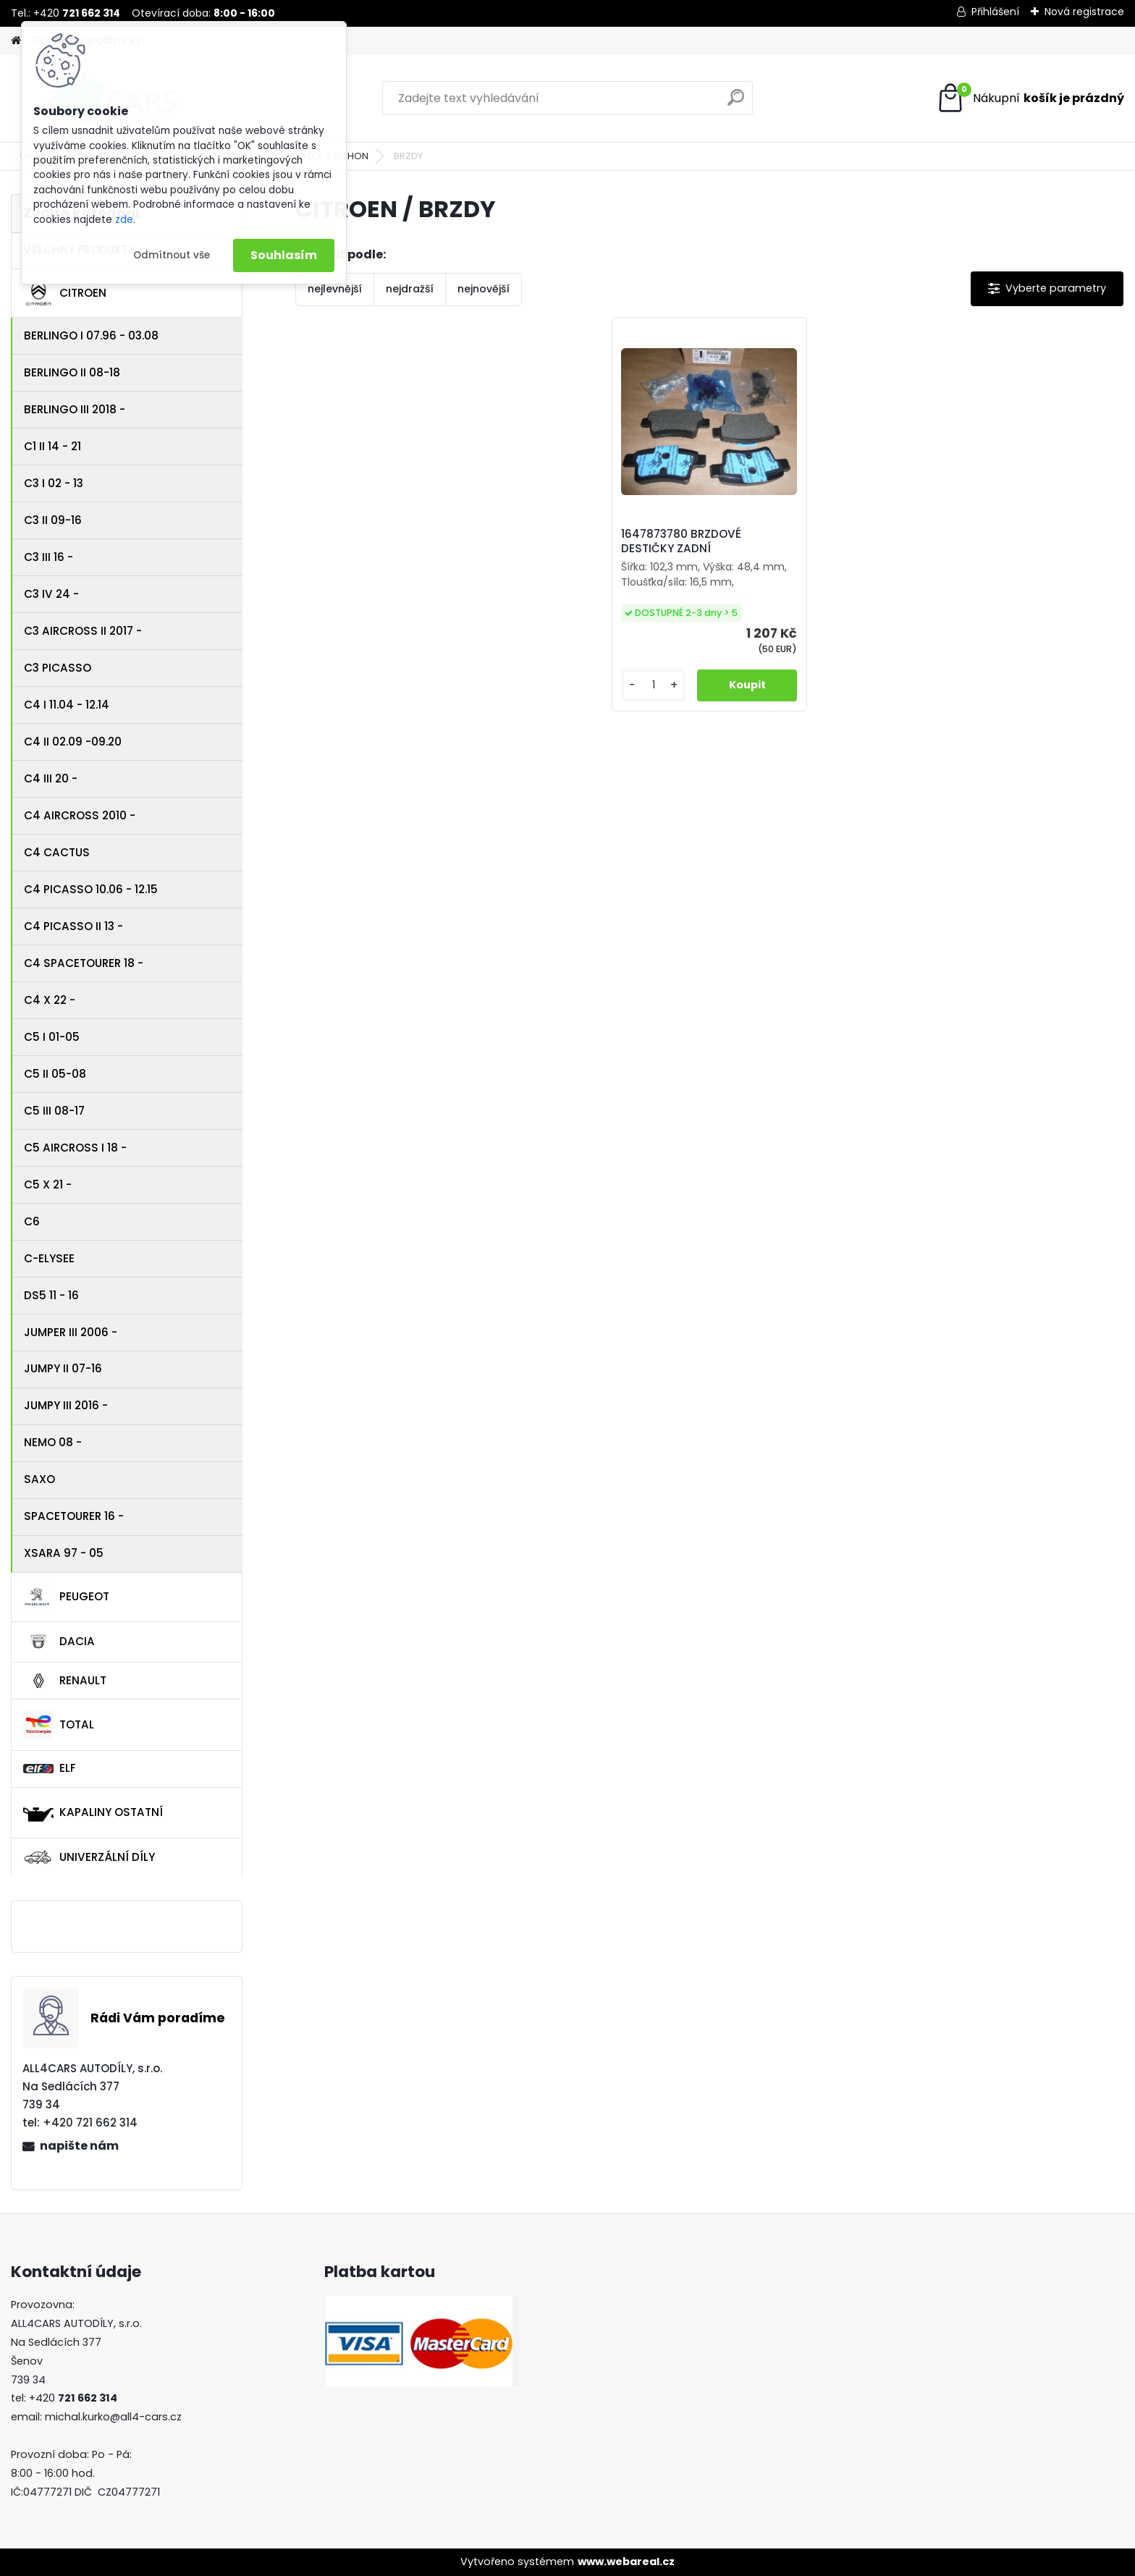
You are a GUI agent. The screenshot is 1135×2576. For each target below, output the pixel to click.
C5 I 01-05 (52, 1036)
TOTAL (58, 1725)
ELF (49, 1767)
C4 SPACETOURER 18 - (83, 963)
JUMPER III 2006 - (70, 1332)
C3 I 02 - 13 (53, 483)
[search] (735, 103)
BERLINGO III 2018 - (74, 409)
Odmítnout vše (171, 255)
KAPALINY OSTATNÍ (93, 1812)
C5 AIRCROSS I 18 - (75, 1147)
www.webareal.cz (626, 2561)
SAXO (39, 1479)
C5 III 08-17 (54, 1110)
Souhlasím (283, 255)
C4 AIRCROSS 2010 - (79, 815)
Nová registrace (1084, 11)
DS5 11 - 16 (51, 1295)
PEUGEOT (66, 1596)
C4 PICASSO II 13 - (73, 926)
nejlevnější (335, 289)
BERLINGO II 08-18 (72, 372)
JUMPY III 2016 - (66, 1405)
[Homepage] (16, 41)
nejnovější (483, 289)
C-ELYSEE (49, 1258)
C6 (32, 1221)
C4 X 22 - (49, 1000)
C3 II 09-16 (53, 520)
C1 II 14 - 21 (52, 446)
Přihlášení (995, 11)
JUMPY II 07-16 (63, 1368)
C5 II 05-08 (55, 1073)
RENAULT (64, 1680)
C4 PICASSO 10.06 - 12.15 (91, 889)
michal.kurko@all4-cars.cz (113, 2417)
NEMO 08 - (53, 1442)
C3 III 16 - (48, 557)
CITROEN (64, 293)
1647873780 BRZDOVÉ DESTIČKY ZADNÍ (681, 541)
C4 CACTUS (57, 852)
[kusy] (653, 685)
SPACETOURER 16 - (74, 1516)
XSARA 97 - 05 (64, 1553)
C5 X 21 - (48, 1184)
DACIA (59, 1641)
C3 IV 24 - (51, 593)
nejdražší (410, 289)
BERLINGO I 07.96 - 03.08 (91, 335)
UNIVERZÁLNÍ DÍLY (89, 1857)
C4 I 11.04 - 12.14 (66, 704)
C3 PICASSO (57, 667)
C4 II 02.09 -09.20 (73, 741)
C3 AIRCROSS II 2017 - (83, 630)
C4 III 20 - (50, 778)
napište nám (79, 2145)
